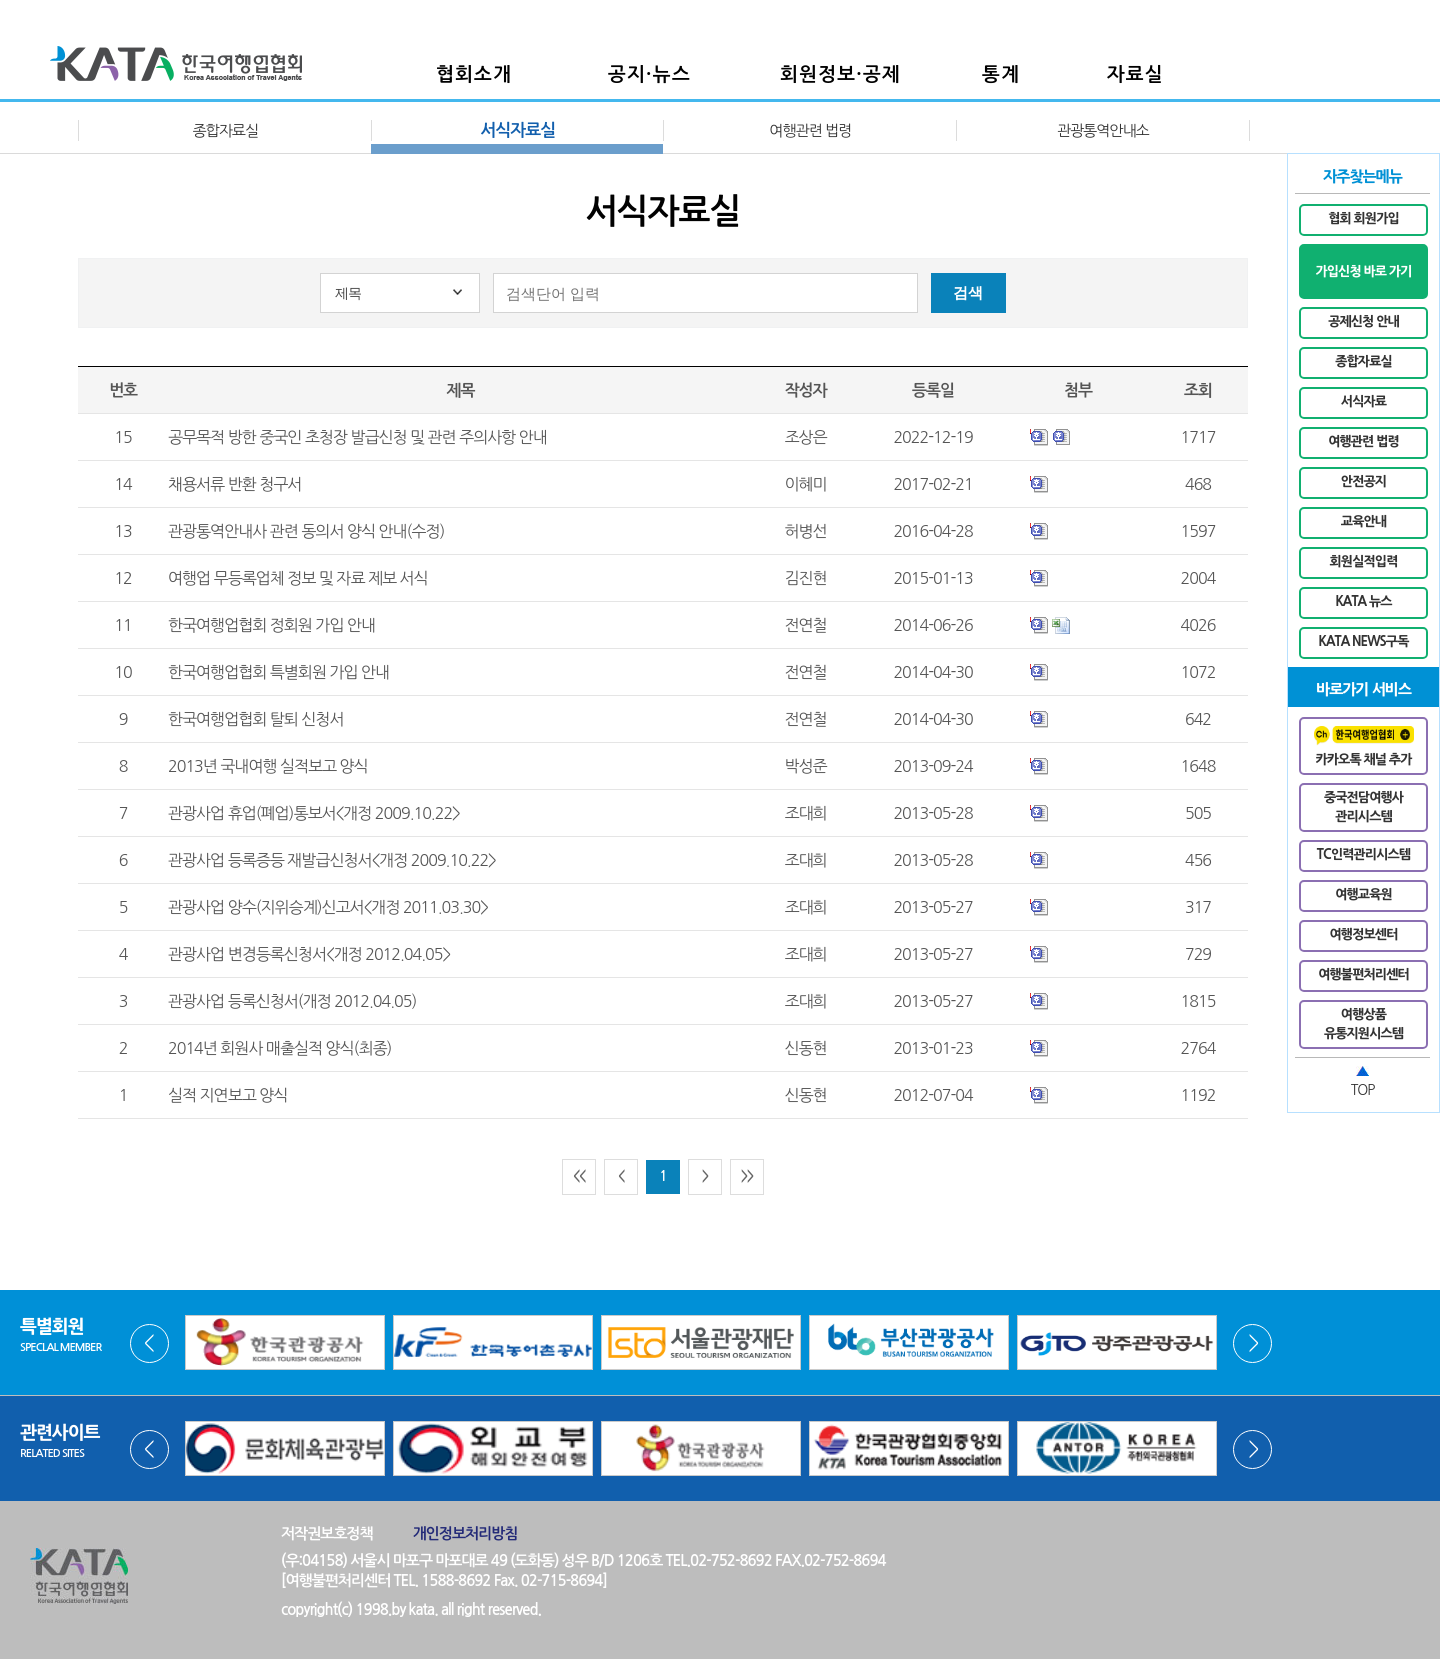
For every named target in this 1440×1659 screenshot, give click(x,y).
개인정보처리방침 (465, 1533)
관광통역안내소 (1103, 130)
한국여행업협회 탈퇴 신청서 (255, 719)
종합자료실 (225, 130)
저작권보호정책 (327, 1533)
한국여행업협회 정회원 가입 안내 (271, 625)
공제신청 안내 (1363, 321)
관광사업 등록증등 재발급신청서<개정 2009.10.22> (332, 860)
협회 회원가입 (1363, 218)
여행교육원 (1363, 894)
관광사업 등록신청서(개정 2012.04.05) (292, 1001)
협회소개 (474, 74)
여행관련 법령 (810, 130)
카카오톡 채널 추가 (1364, 746)
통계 (1001, 74)
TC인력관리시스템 (1363, 854)
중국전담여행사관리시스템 (1363, 807)
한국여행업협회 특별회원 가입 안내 (278, 672)
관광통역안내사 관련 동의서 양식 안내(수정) (306, 531)
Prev (149, 1343)
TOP (1363, 1090)
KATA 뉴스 (1363, 601)
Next (1252, 1343)
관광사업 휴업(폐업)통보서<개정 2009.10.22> (314, 813)
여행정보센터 (1364, 934)
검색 (968, 292)
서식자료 (1363, 401)
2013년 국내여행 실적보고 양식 (268, 766)
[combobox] (400, 293)
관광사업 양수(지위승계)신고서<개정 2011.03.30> (328, 907)
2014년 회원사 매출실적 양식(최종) (279, 1048)
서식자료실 (517, 130)
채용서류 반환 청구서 (234, 484)
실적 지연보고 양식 (227, 1095)
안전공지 (1363, 481)
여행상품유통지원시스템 (1363, 1024)
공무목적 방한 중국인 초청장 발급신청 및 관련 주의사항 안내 (357, 437)
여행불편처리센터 (1363, 974)
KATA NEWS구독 (1364, 641)
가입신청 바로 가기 (1363, 271)
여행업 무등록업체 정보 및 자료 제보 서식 (298, 578)
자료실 (1135, 74)
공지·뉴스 (649, 74)
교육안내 (1363, 521)
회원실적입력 (1364, 561)
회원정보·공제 (840, 74)
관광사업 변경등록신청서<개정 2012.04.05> (309, 954)
